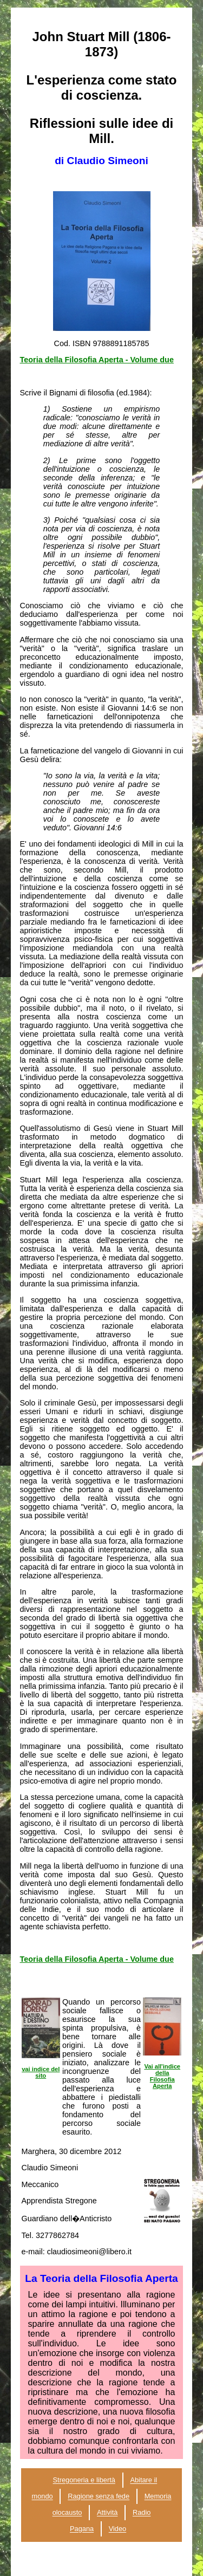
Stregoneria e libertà (84, 2480)
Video (118, 2529)
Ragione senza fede (98, 2497)
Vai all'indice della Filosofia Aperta (162, 2076)
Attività (107, 2513)
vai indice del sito (41, 2072)
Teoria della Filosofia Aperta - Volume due (97, 359)
